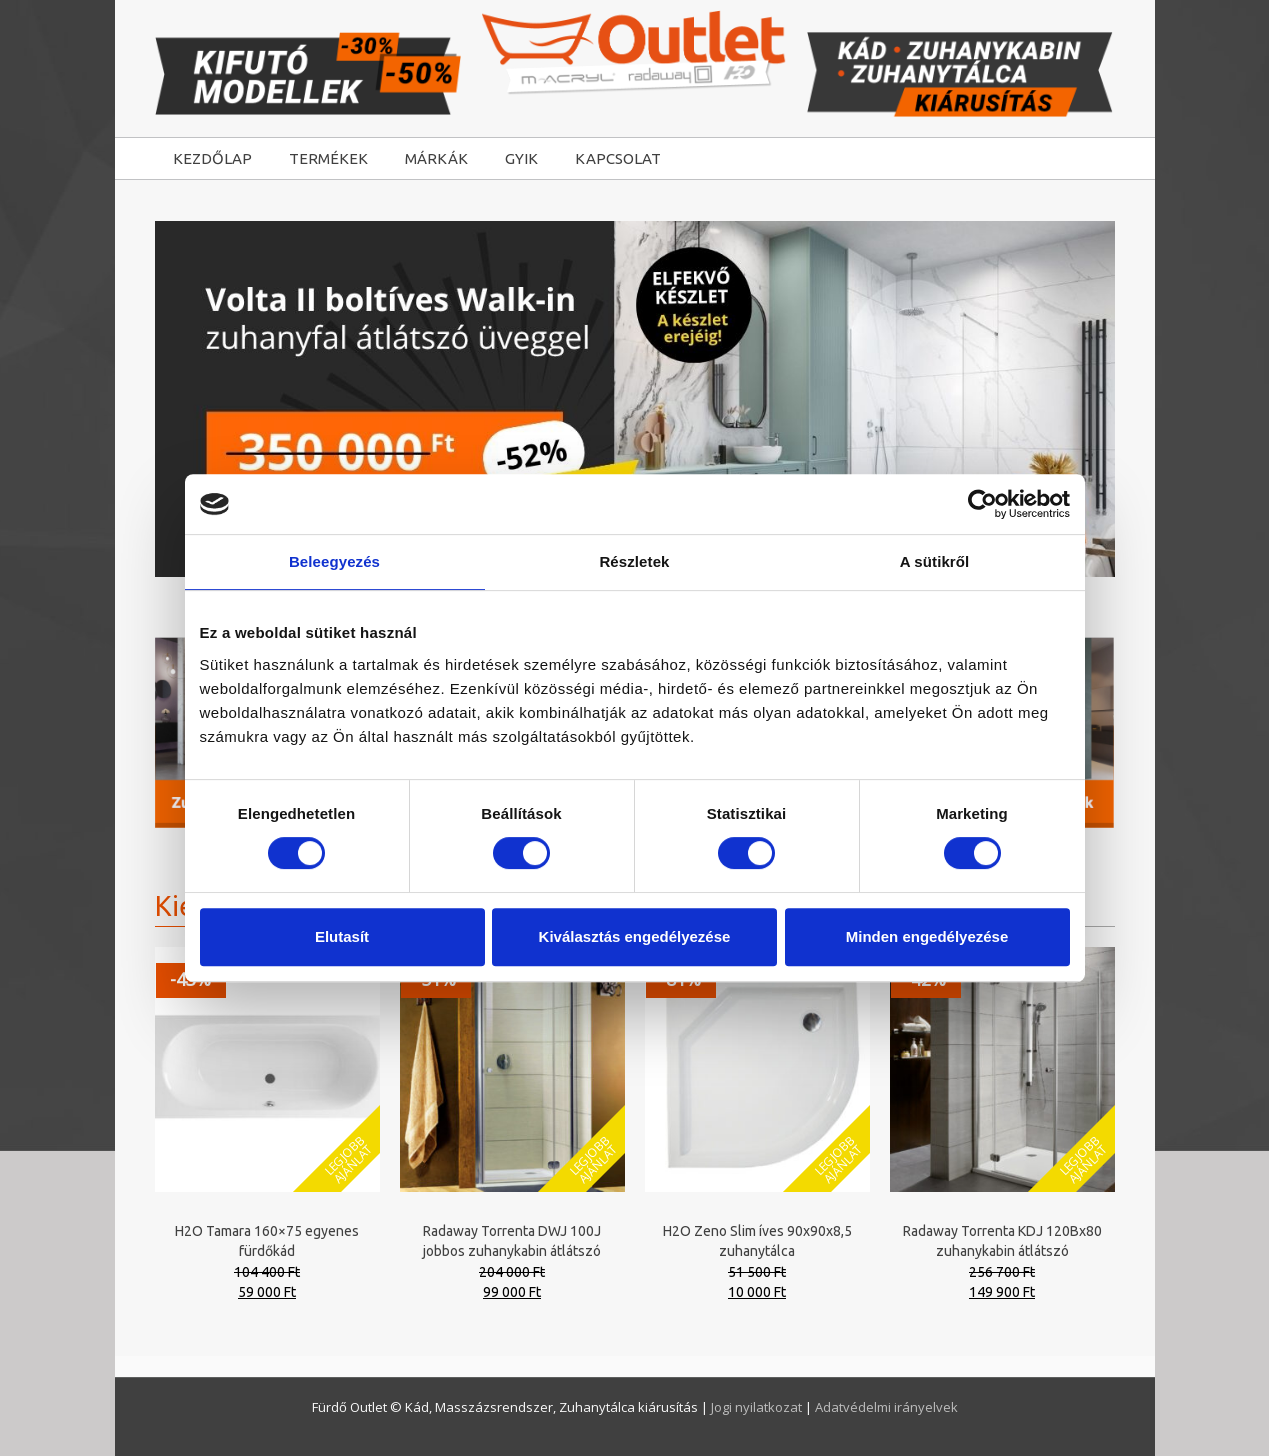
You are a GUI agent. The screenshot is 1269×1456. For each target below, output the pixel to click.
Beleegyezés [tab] (334, 561)
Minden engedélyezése (927, 936)
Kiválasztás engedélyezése (635, 936)
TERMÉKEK (328, 158)
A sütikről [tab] (935, 561)
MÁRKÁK (436, 158)
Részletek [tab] (634, 561)
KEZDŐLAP (212, 158)
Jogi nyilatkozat (758, 1407)
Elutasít (342, 936)
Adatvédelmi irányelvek (886, 1407)
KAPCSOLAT (618, 158)
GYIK (521, 158)
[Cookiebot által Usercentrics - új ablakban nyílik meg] (982, 504)
